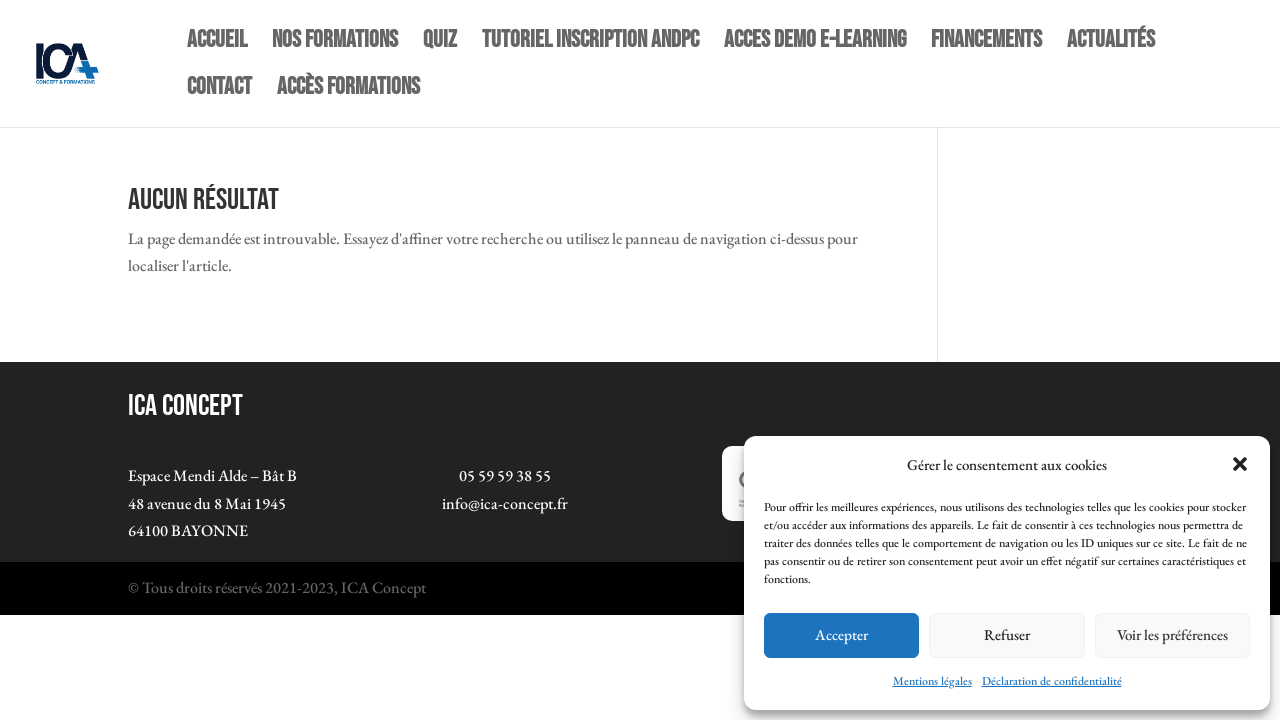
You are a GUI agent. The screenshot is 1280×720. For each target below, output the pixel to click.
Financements (986, 43)
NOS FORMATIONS (335, 43)
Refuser (1007, 634)
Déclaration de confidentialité (1052, 681)
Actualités (1111, 43)
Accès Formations (348, 90)
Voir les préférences (1172, 634)
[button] (1240, 464)
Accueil (217, 43)
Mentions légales (932, 681)
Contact (219, 90)
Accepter (841, 634)
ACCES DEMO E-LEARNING (815, 43)
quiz (440, 43)
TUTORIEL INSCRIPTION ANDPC (590, 43)
